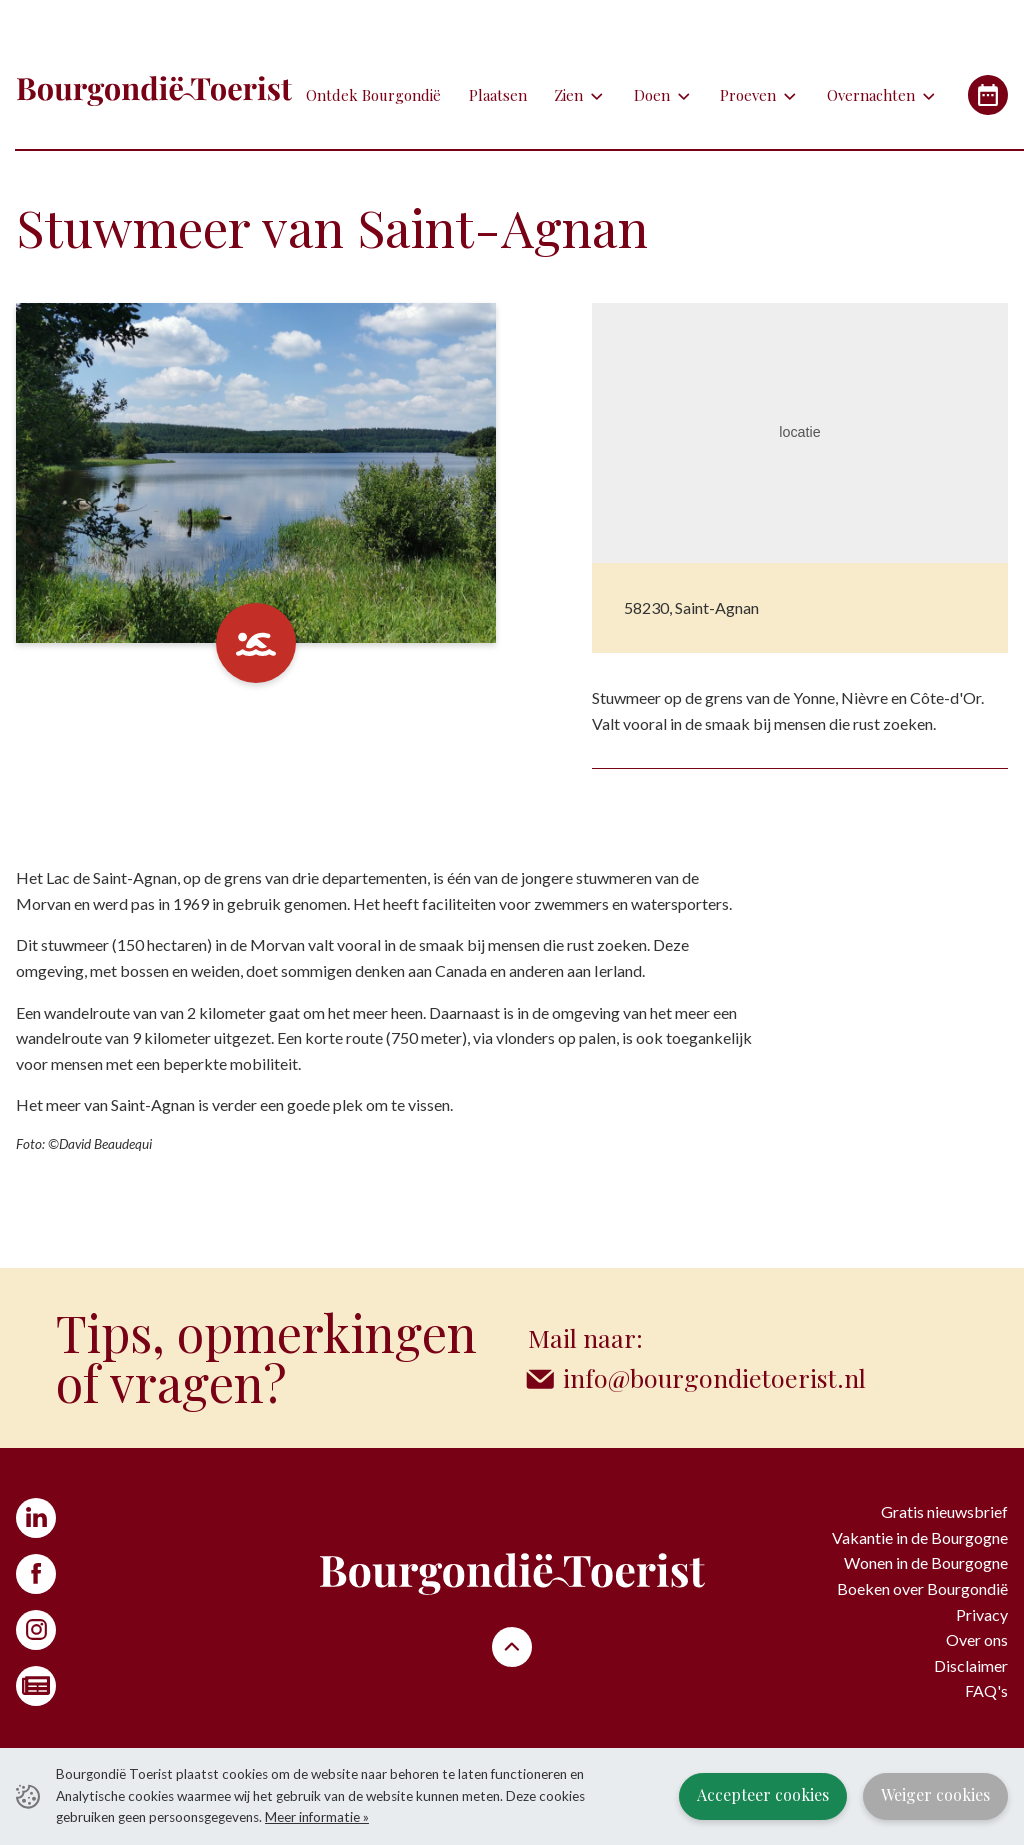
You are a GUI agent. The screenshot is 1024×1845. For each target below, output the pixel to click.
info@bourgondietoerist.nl (714, 1377)
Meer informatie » (317, 1817)
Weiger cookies (935, 1794)
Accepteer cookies (763, 1794)
